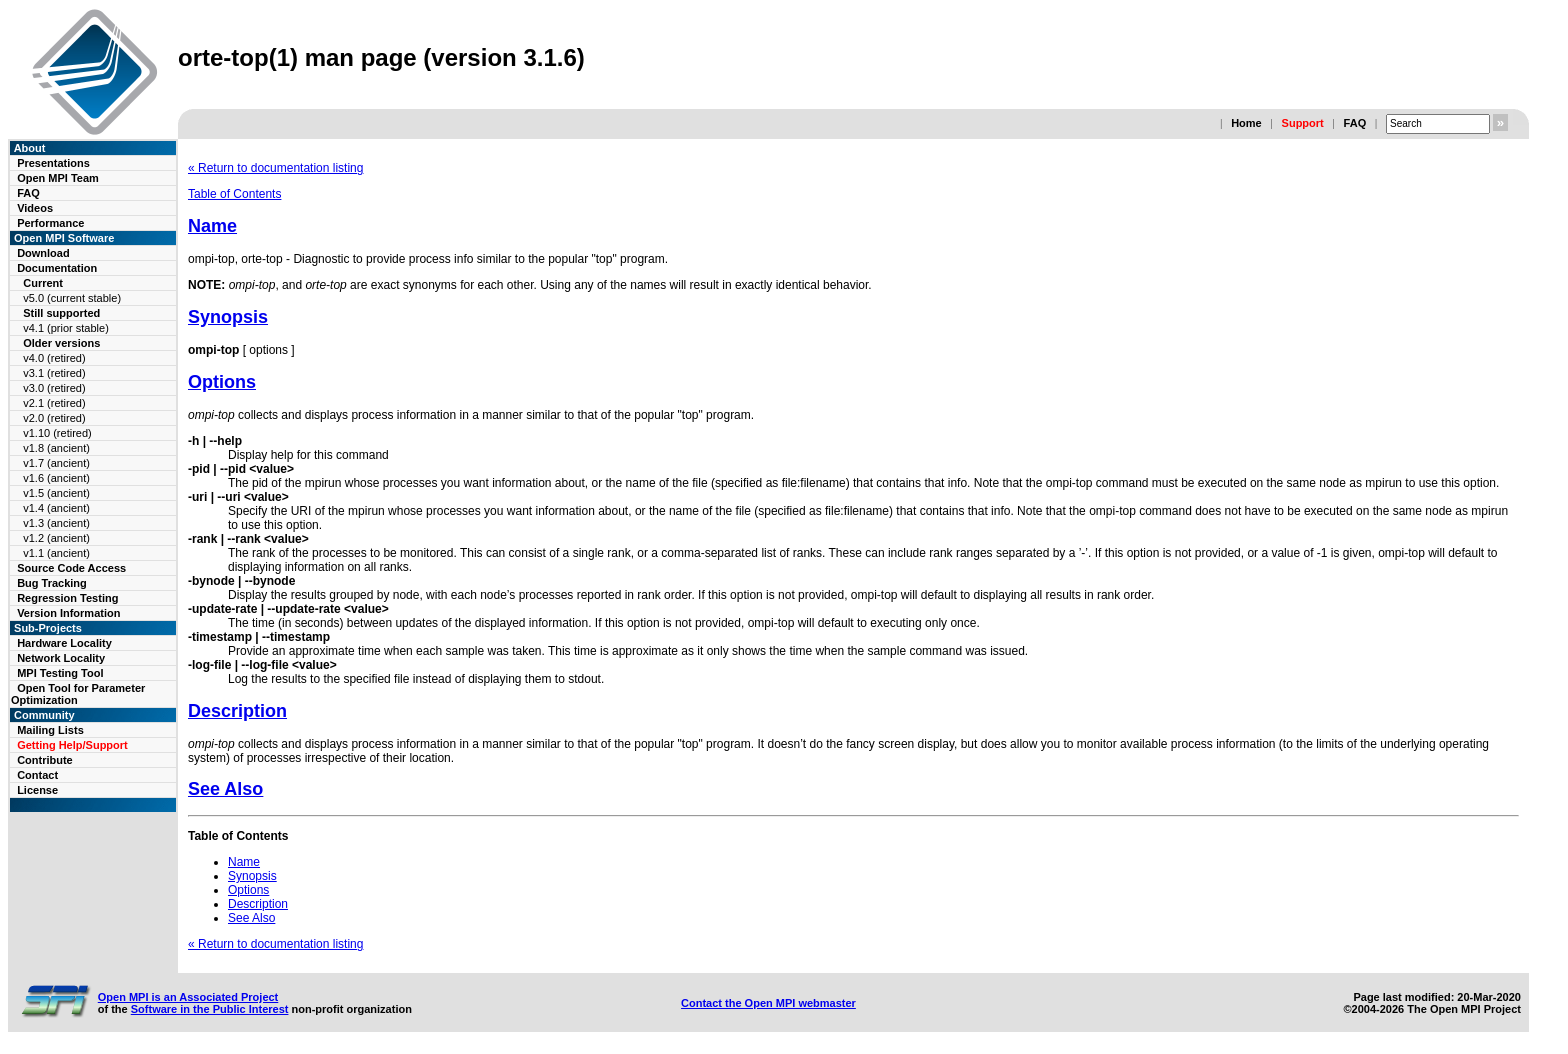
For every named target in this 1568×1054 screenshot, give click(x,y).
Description (237, 711)
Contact (37, 775)
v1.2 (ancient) (56, 538)
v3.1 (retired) (54, 373)
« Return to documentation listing (275, 168)
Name (212, 226)
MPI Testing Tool (60, 673)
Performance (50, 223)
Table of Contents (234, 194)
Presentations (53, 163)
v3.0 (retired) (54, 388)
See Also (225, 789)
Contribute (45, 760)
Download (43, 253)
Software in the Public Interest (210, 1009)
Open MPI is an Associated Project (188, 997)
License (37, 790)
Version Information (68, 613)
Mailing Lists (50, 730)
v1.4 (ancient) (56, 508)
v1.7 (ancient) (56, 463)
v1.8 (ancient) (56, 448)
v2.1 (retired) (54, 403)
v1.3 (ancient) (56, 523)
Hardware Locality (64, 643)
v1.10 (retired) (57, 433)
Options (222, 382)
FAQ (1355, 123)
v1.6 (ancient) (56, 478)
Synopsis (228, 317)
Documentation (57, 268)
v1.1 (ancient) (56, 553)
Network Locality (61, 658)
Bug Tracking (52, 583)
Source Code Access (71, 568)
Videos (35, 208)
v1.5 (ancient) (56, 493)
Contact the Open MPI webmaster (768, 1003)
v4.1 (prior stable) (66, 328)
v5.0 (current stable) (72, 298)
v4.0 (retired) (54, 358)
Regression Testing (67, 598)
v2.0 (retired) (54, 418)
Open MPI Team (58, 178)
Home (1246, 123)
